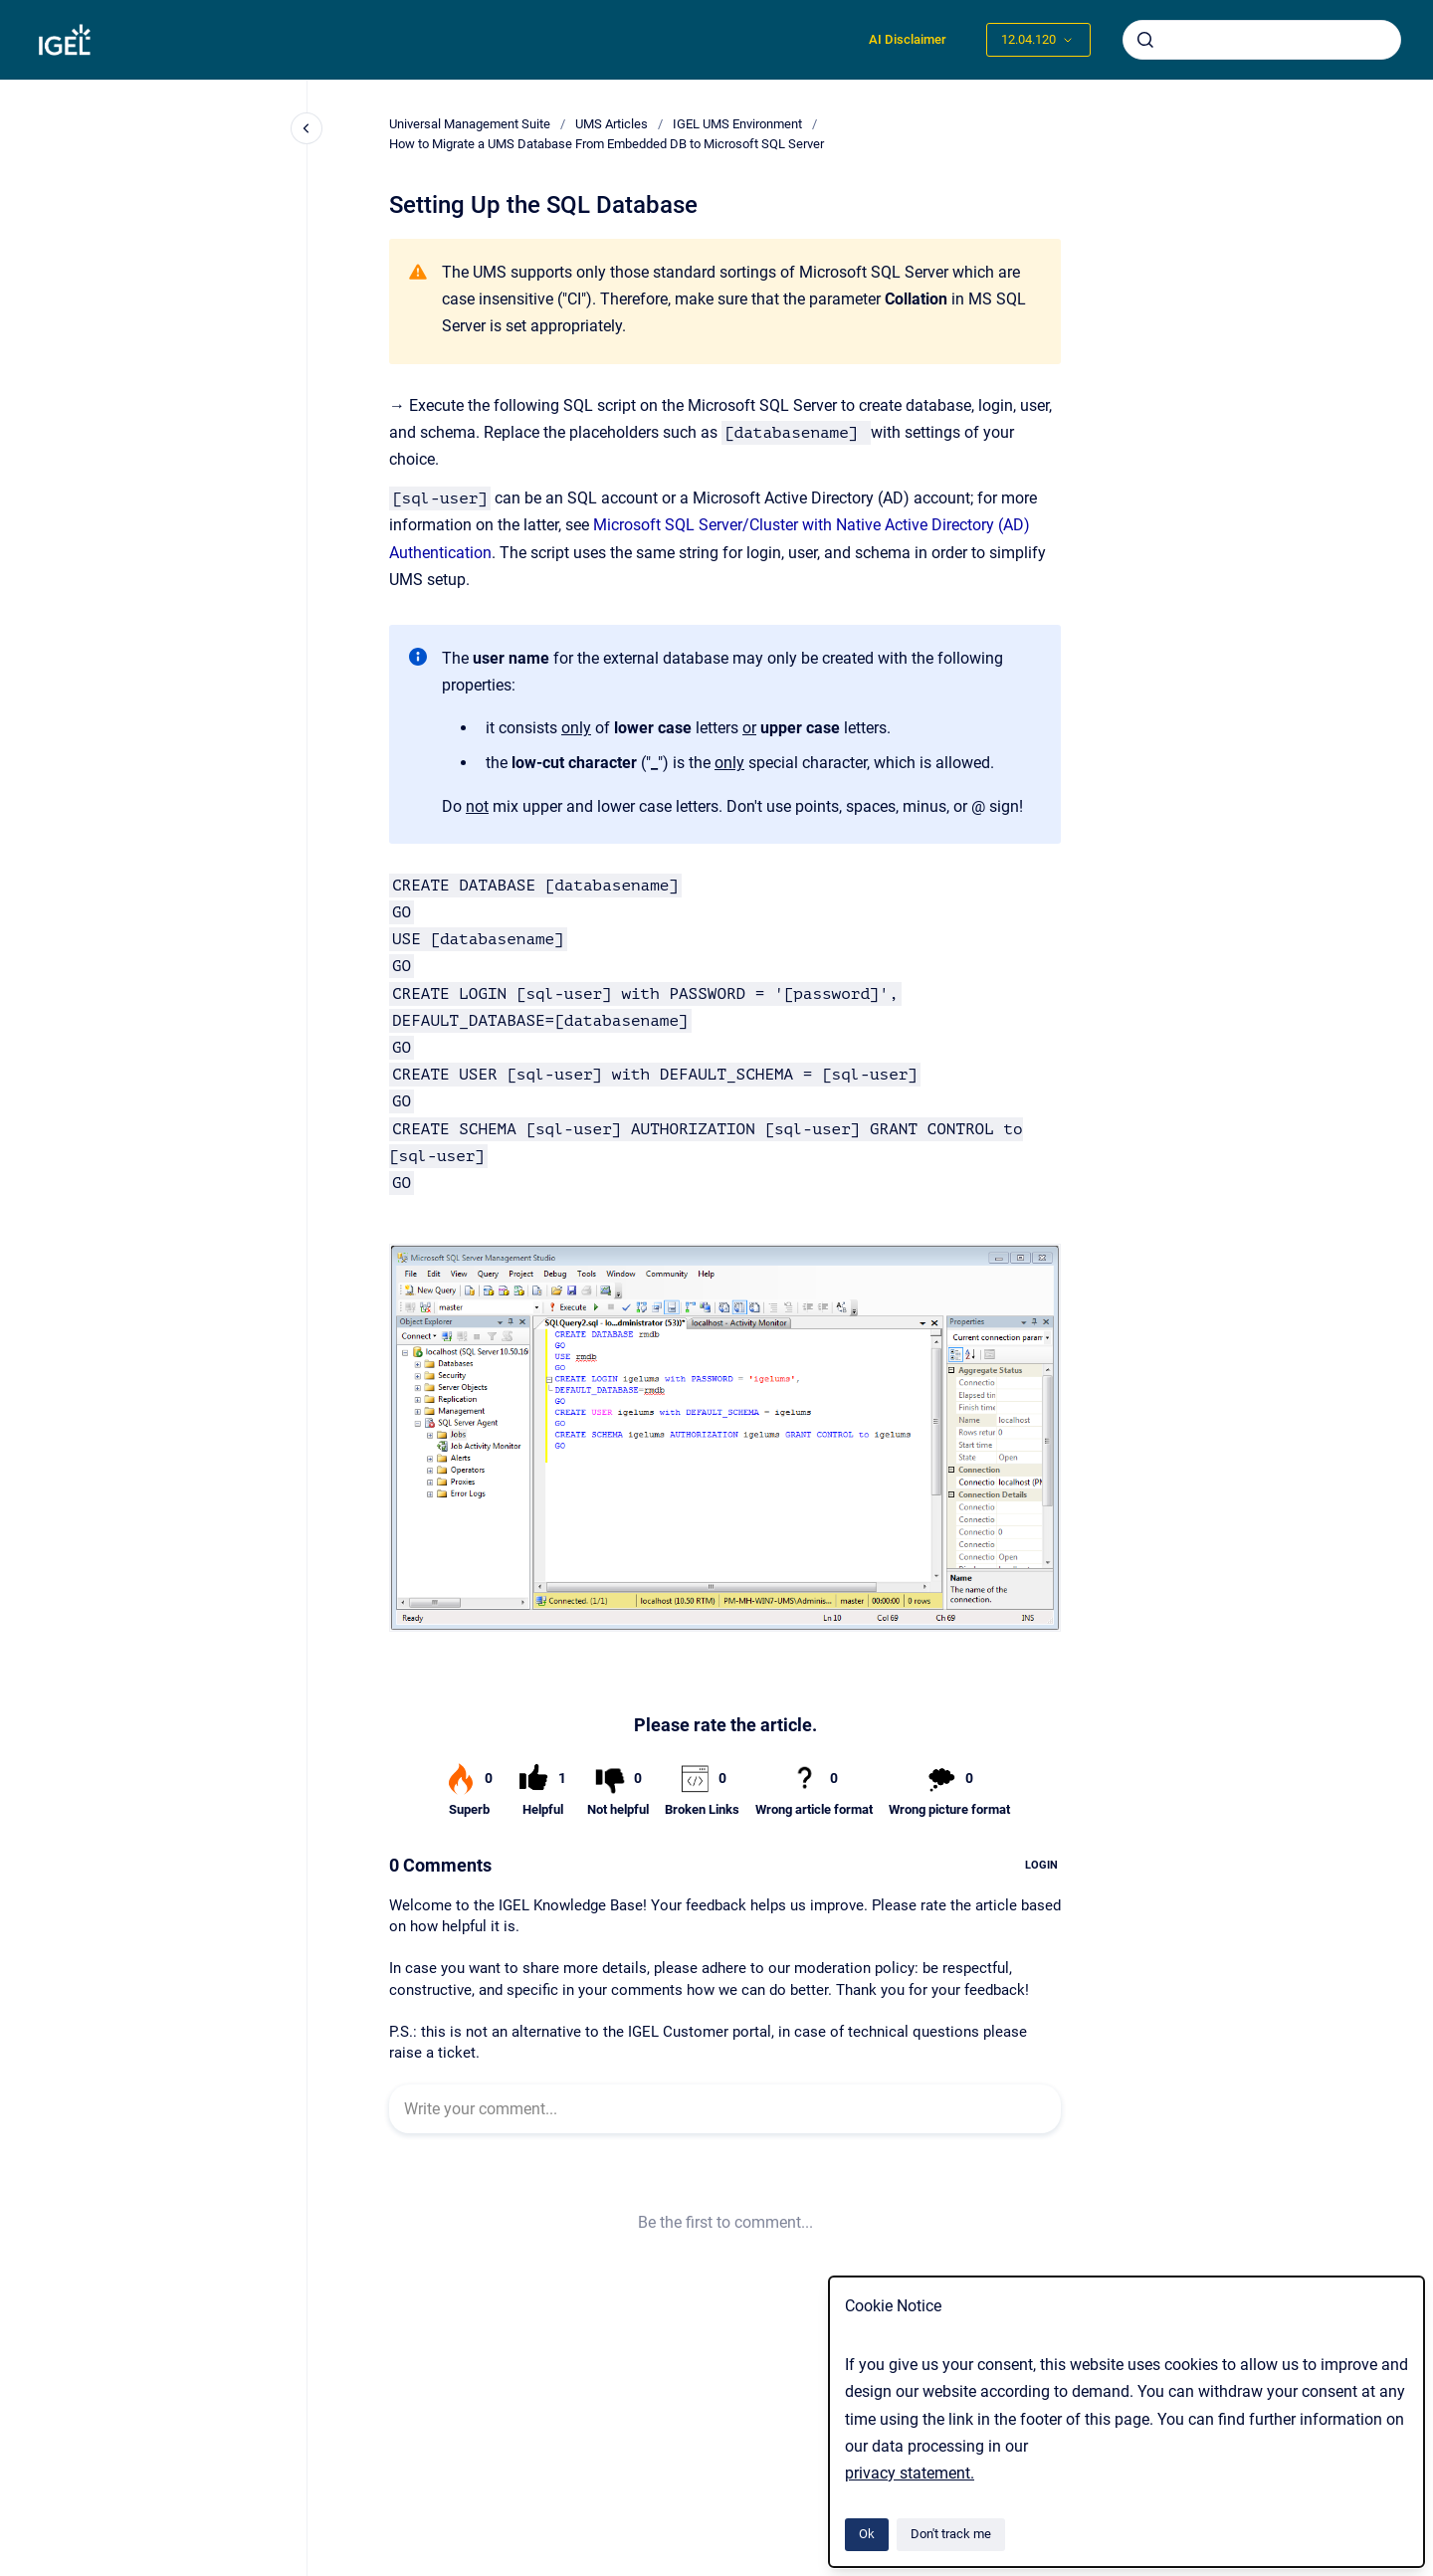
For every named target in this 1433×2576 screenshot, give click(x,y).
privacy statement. (909, 2473)
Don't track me (951, 2533)
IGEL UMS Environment (737, 123)
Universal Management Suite (469, 123)
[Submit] (1145, 40)
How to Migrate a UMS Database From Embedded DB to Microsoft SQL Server (606, 143)
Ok (867, 2533)
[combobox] (1262, 40)
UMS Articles (611, 123)
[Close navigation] (306, 128)
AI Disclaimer (907, 39)
